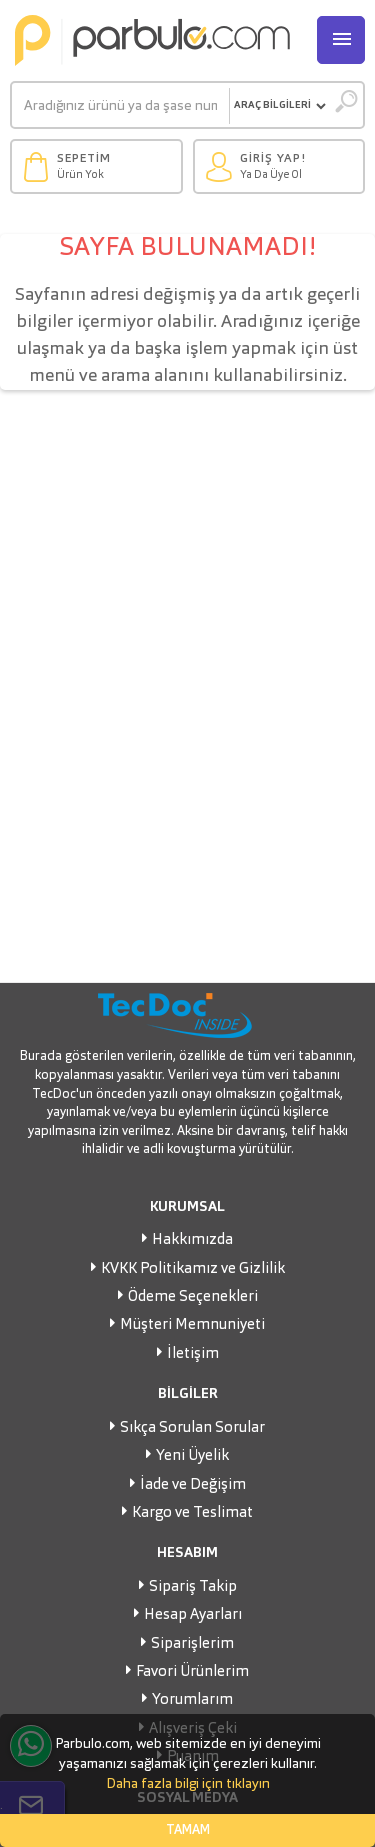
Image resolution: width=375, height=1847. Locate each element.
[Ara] (120, 106)
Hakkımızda (192, 1240)
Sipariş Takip (193, 1587)
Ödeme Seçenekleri (193, 1297)
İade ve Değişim (193, 1485)
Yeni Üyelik (192, 1456)
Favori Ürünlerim (192, 1672)
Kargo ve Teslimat (192, 1513)
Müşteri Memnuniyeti (192, 1325)
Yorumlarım (192, 1700)
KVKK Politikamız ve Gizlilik (193, 1269)
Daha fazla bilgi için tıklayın (188, 1784)
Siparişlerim (192, 1644)
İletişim (193, 1354)
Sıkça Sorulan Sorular (192, 1428)
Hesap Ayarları (193, 1615)
